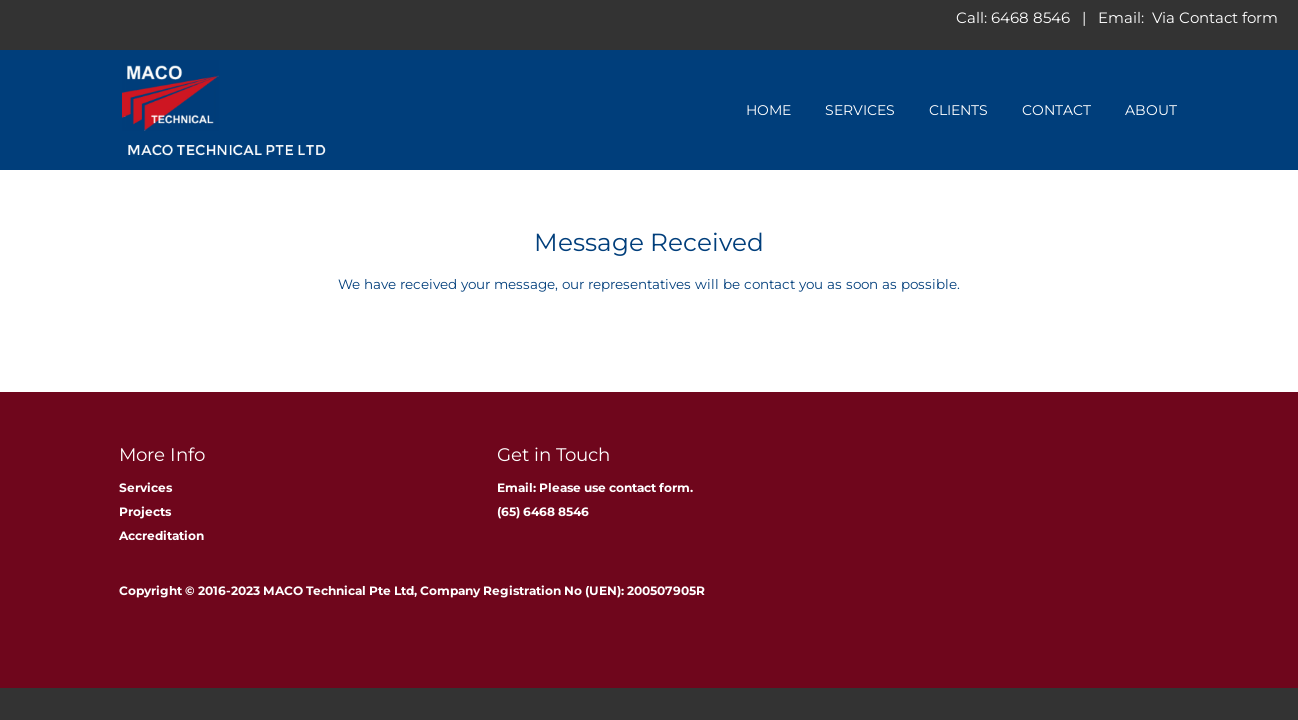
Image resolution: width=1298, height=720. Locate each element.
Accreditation (161, 535)
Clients (958, 110)
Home (768, 110)
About (1151, 110)
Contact (1056, 110)
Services (860, 110)
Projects (145, 511)
